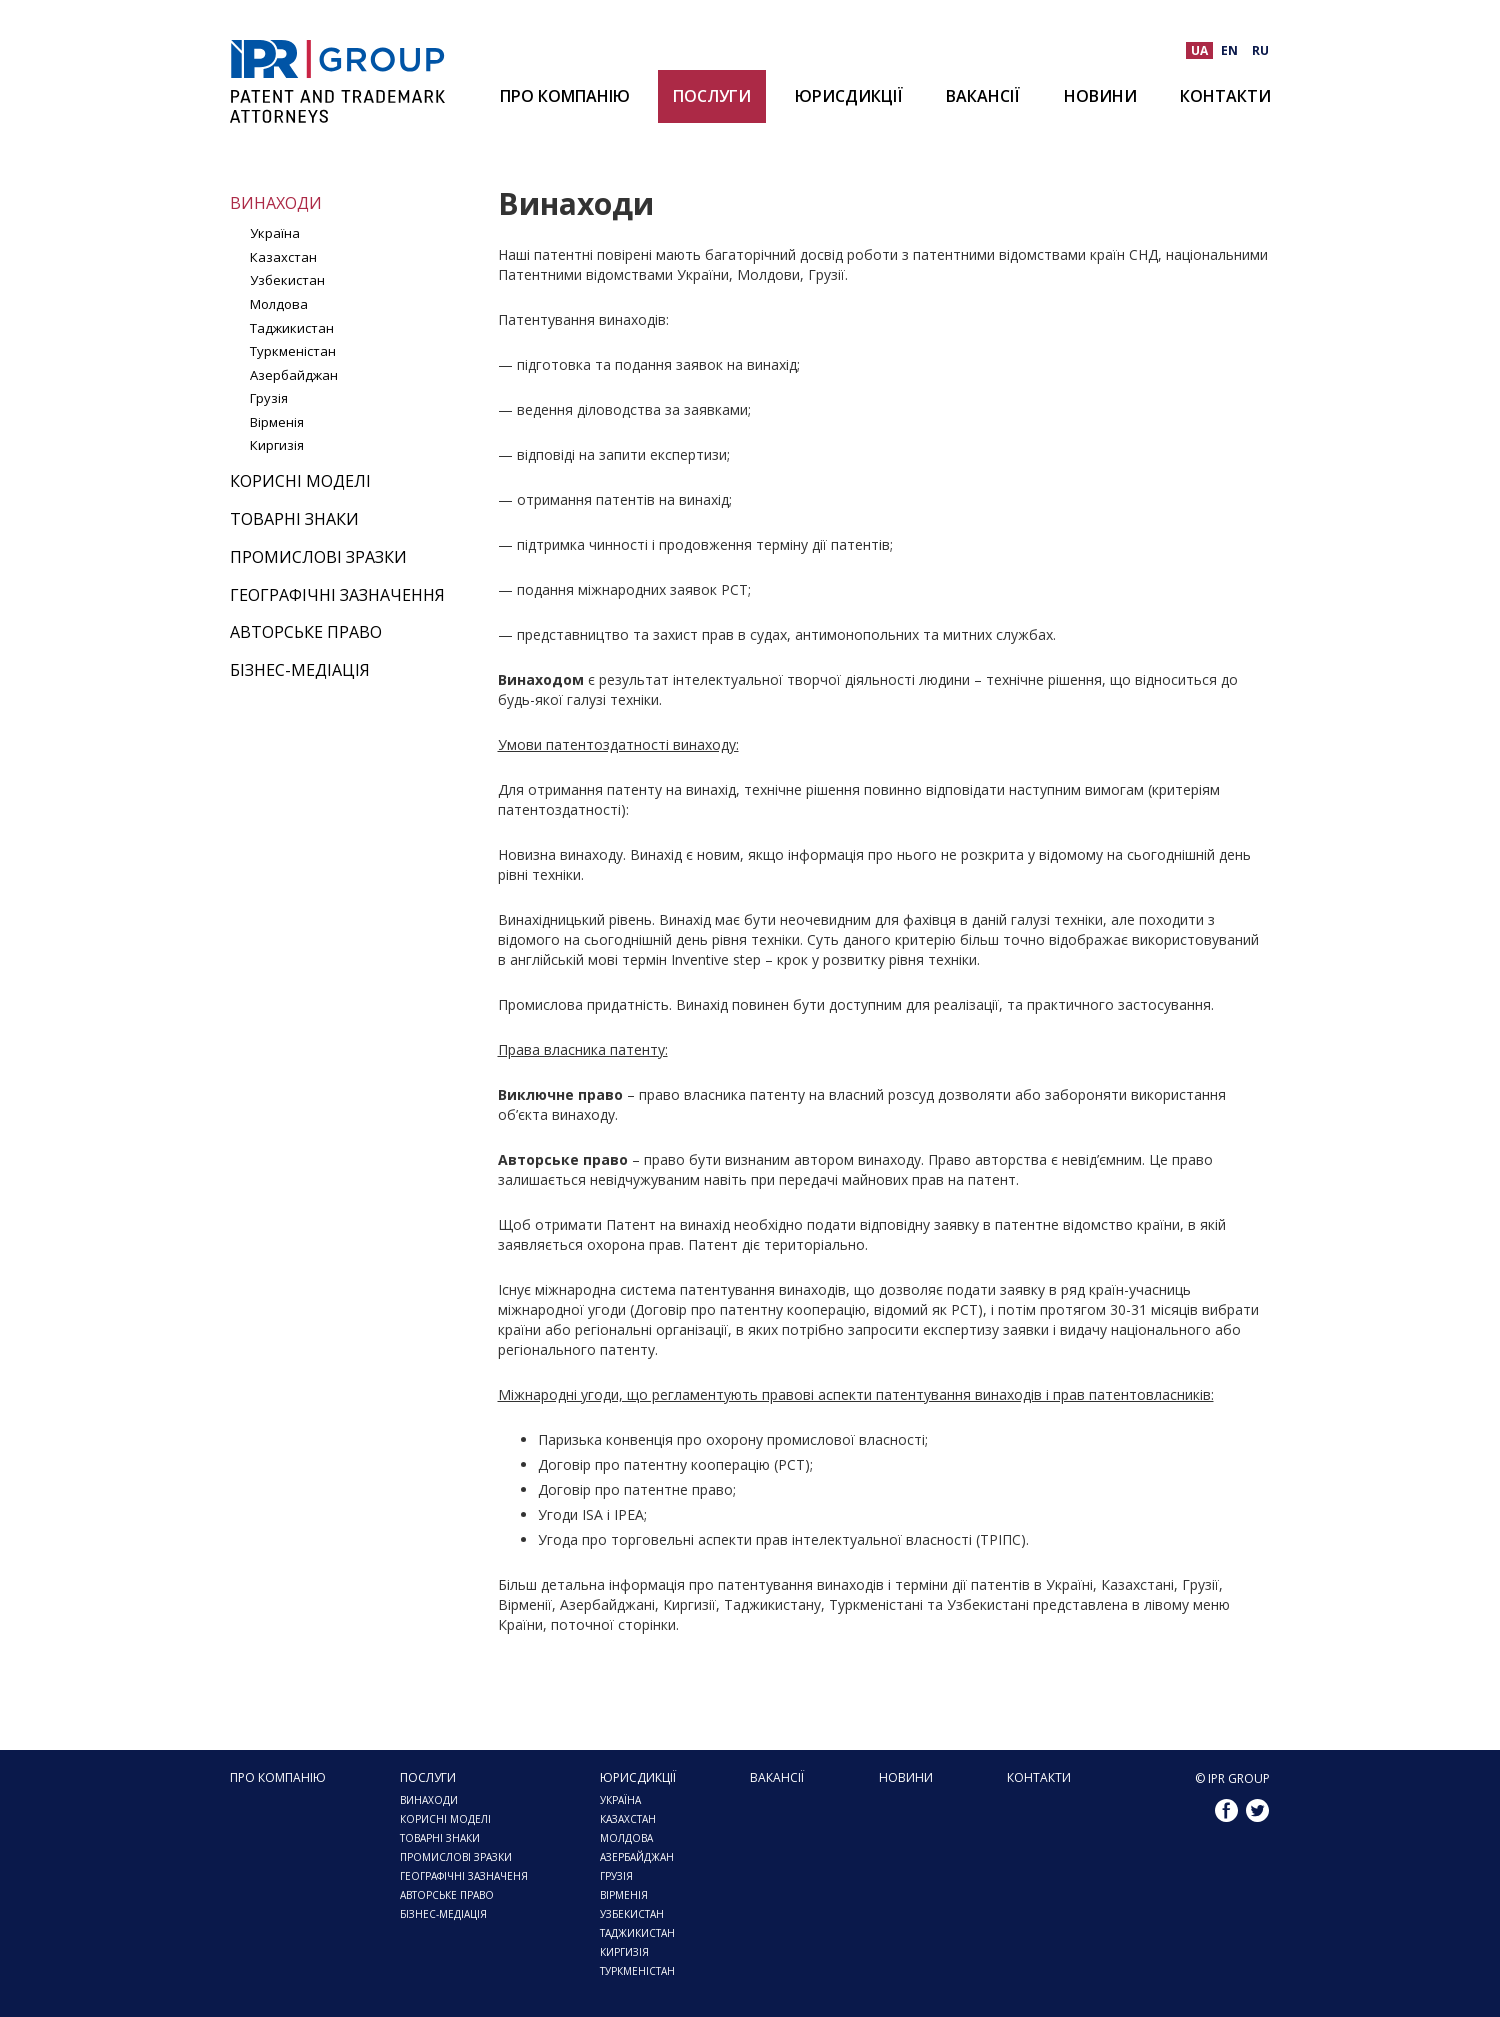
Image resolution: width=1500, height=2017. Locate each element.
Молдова (279, 304)
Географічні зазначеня (464, 1876)
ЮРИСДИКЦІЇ (849, 96)
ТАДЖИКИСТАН (637, 1933)
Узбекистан (287, 280)
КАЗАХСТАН (628, 1819)
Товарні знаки (294, 519)
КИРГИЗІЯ (624, 1952)
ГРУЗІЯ (616, 1876)
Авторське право (306, 632)
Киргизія (277, 445)
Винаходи (276, 203)
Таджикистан (292, 328)
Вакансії (983, 96)
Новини (1100, 96)
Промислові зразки (318, 557)
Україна (275, 233)
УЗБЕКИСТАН (632, 1914)
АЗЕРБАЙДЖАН (637, 1857)
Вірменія (277, 422)
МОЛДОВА (626, 1838)
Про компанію (565, 96)
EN (1229, 50)
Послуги (712, 96)
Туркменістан (293, 351)
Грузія (269, 398)
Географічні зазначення (337, 595)
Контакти (1225, 96)
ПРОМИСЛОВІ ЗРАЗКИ (456, 1857)
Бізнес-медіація (300, 670)
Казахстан (283, 257)
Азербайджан (294, 375)
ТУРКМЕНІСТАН (637, 1971)
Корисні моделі (300, 481)
